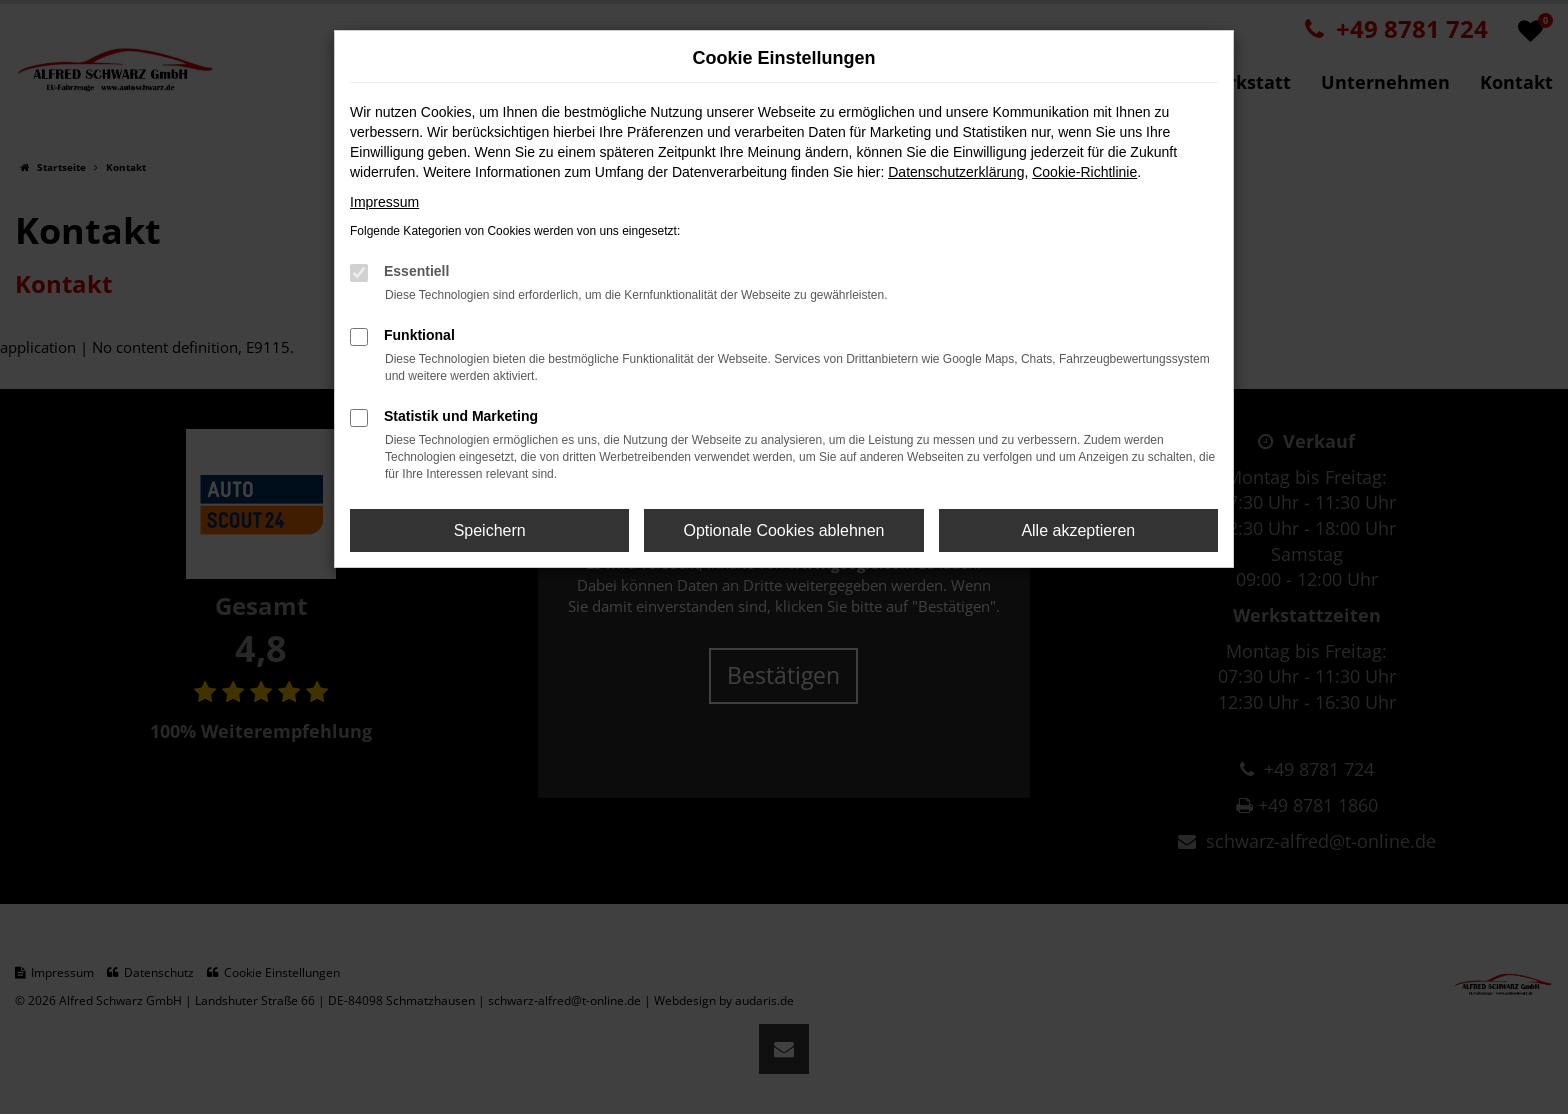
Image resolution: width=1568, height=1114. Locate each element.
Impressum (384, 202)
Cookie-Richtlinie (1084, 172)
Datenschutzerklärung (956, 172)
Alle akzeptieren (1078, 530)
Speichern (490, 530)
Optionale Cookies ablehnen (783, 530)
